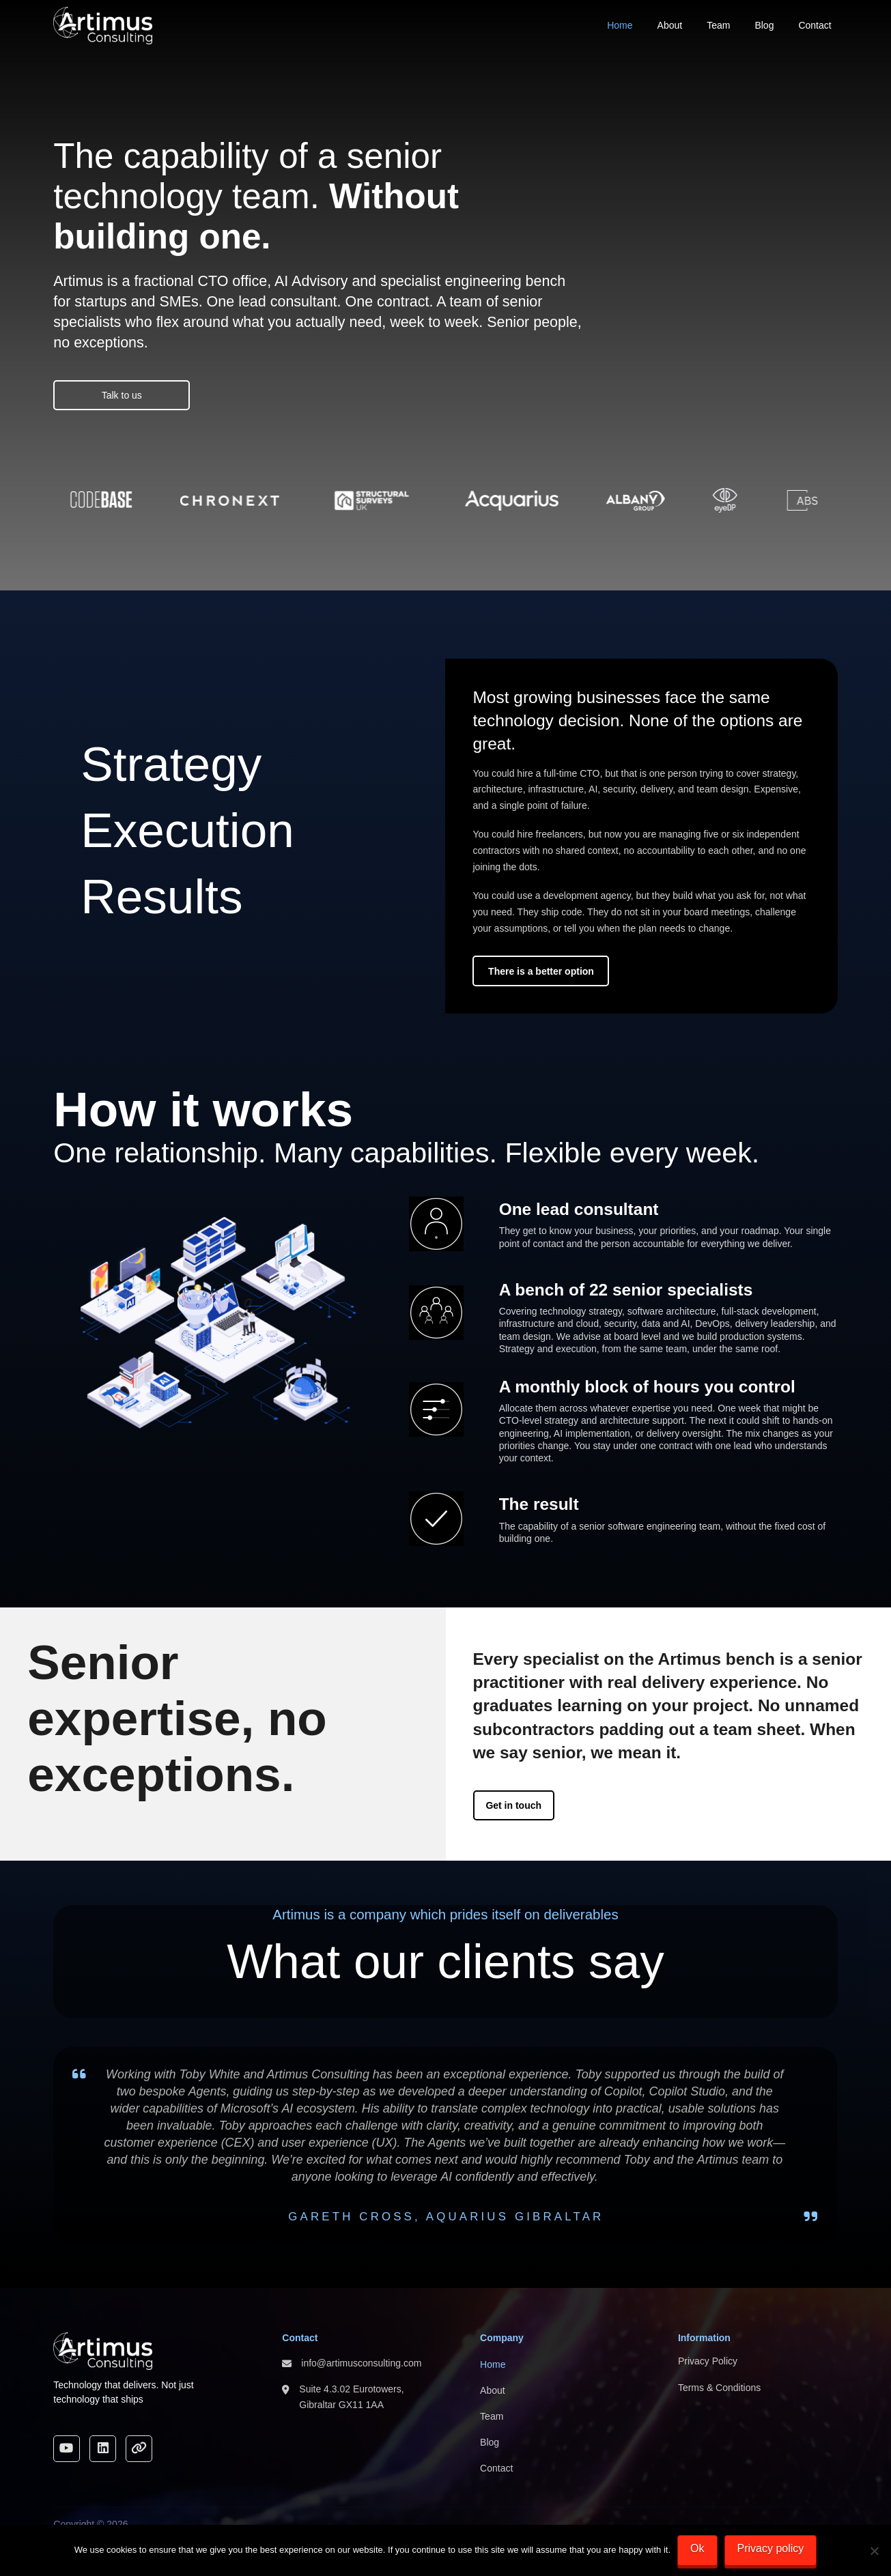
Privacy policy (770, 2548)
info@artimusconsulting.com (361, 2363)
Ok (697, 2548)
